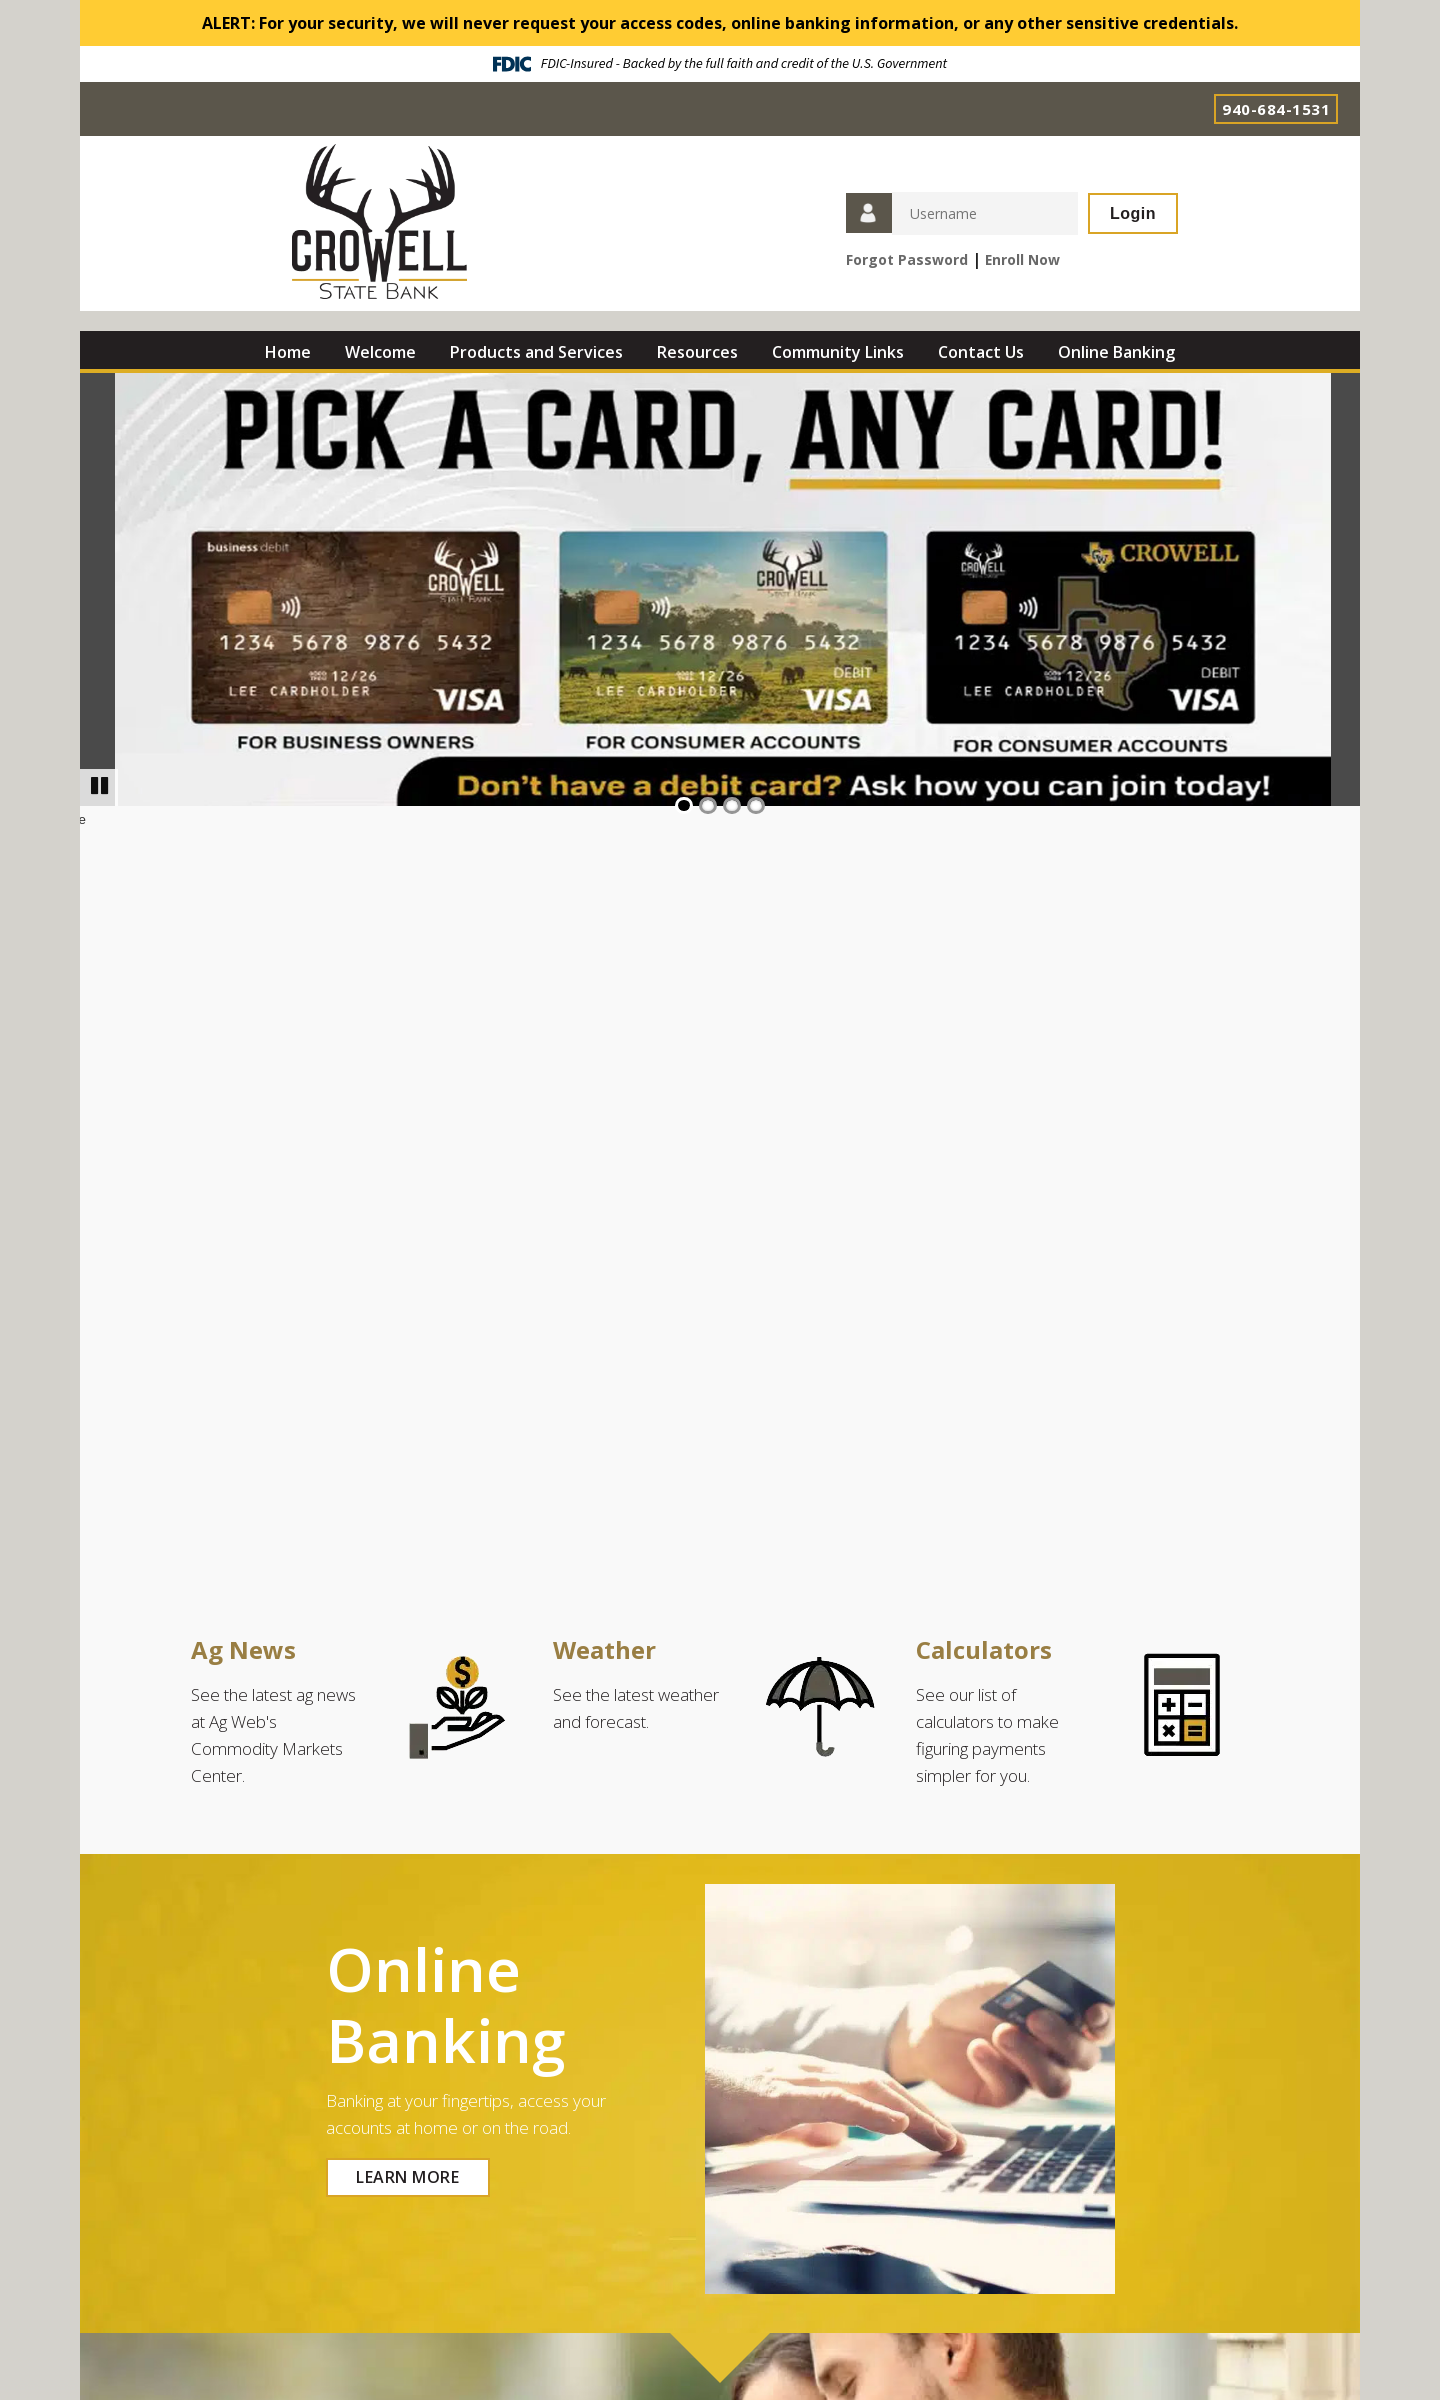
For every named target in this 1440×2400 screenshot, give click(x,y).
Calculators (984, 1649)
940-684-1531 (1276, 109)
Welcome (380, 352)
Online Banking (1116, 352)
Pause (106, 786)
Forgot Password (907, 259)
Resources (697, 352)
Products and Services (536, 352)
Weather (604, 1649)
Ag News (243, 1649)
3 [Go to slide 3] (732, 805)
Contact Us (981, 352)
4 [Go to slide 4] (756, 805)
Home (288, 352)
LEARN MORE (407, 2177)
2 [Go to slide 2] (708, 805)
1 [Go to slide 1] (684, 805)
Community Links (838, 352)
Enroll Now (1022, 259)
